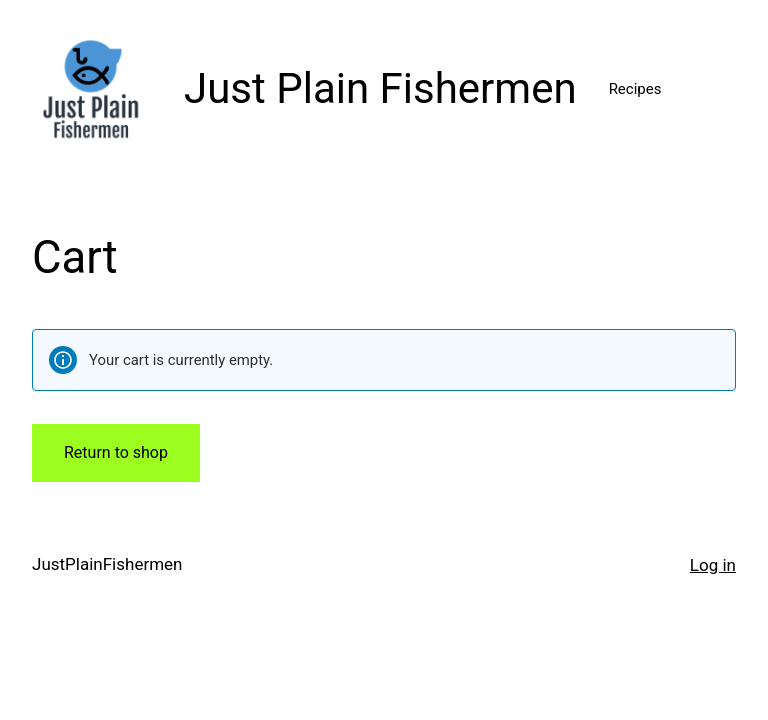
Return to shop (116, 452)
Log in (713, 565)
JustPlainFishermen (107, 564)
